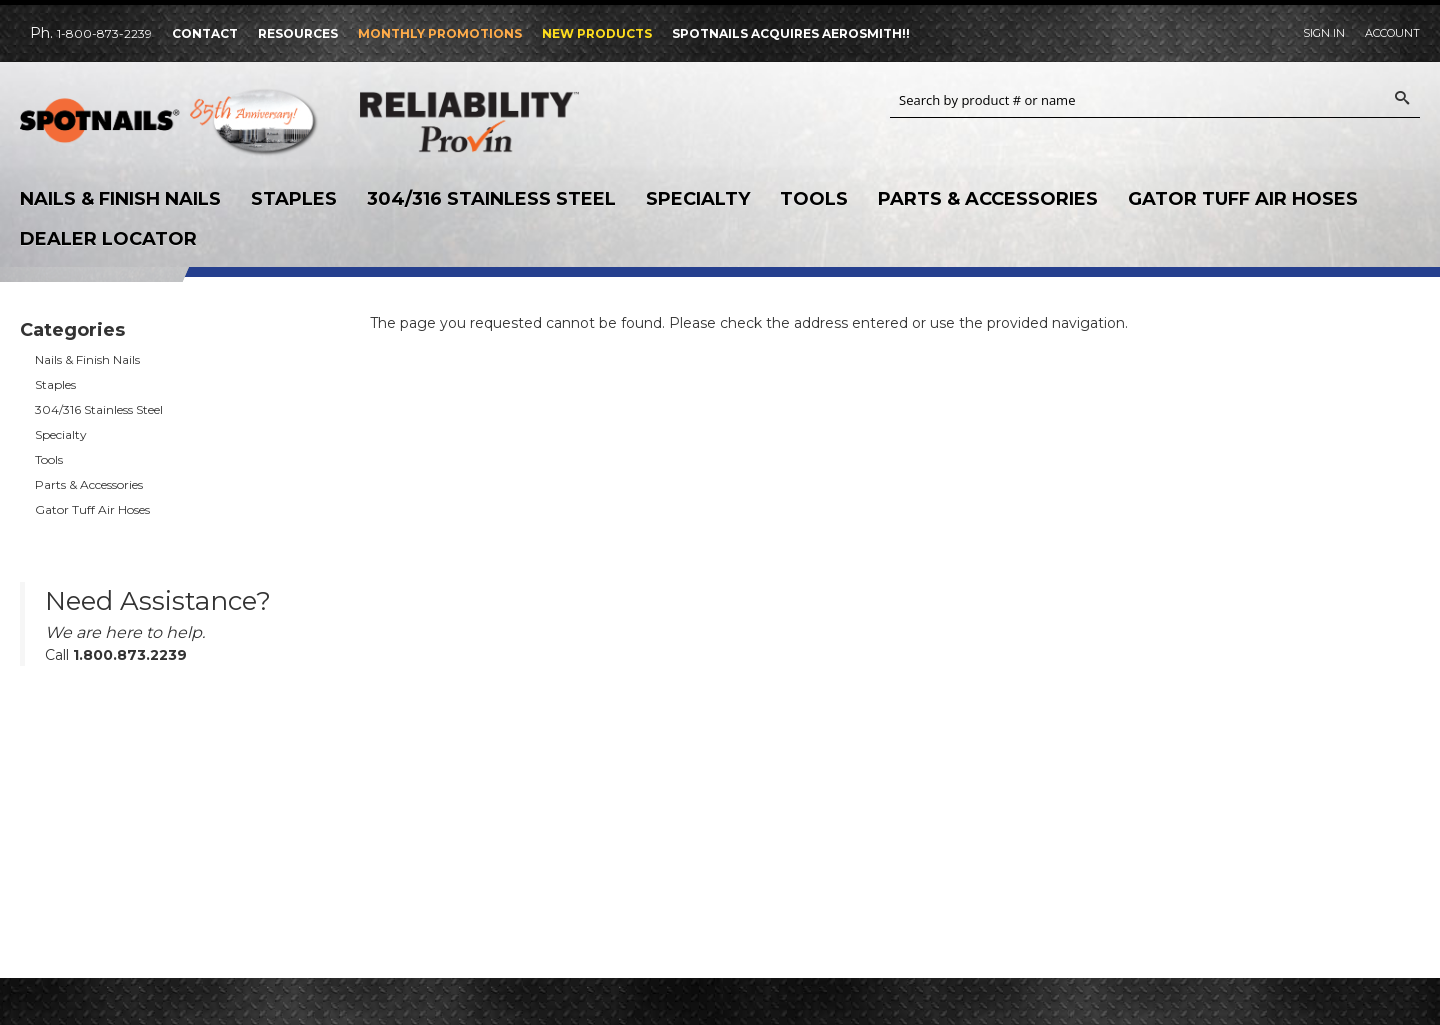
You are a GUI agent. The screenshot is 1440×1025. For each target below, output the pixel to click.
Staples (294, 199)
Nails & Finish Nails (120, 199)
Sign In (1324, 33)
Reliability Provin (510, 121)
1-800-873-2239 (104, 33)
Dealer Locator (108, 239)
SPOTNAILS (170, 127)
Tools (814, 199)
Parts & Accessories (988, 199)
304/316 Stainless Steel (491, 199)
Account (1392, 33)
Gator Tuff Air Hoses (1243, 199)
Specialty (698, 199)
